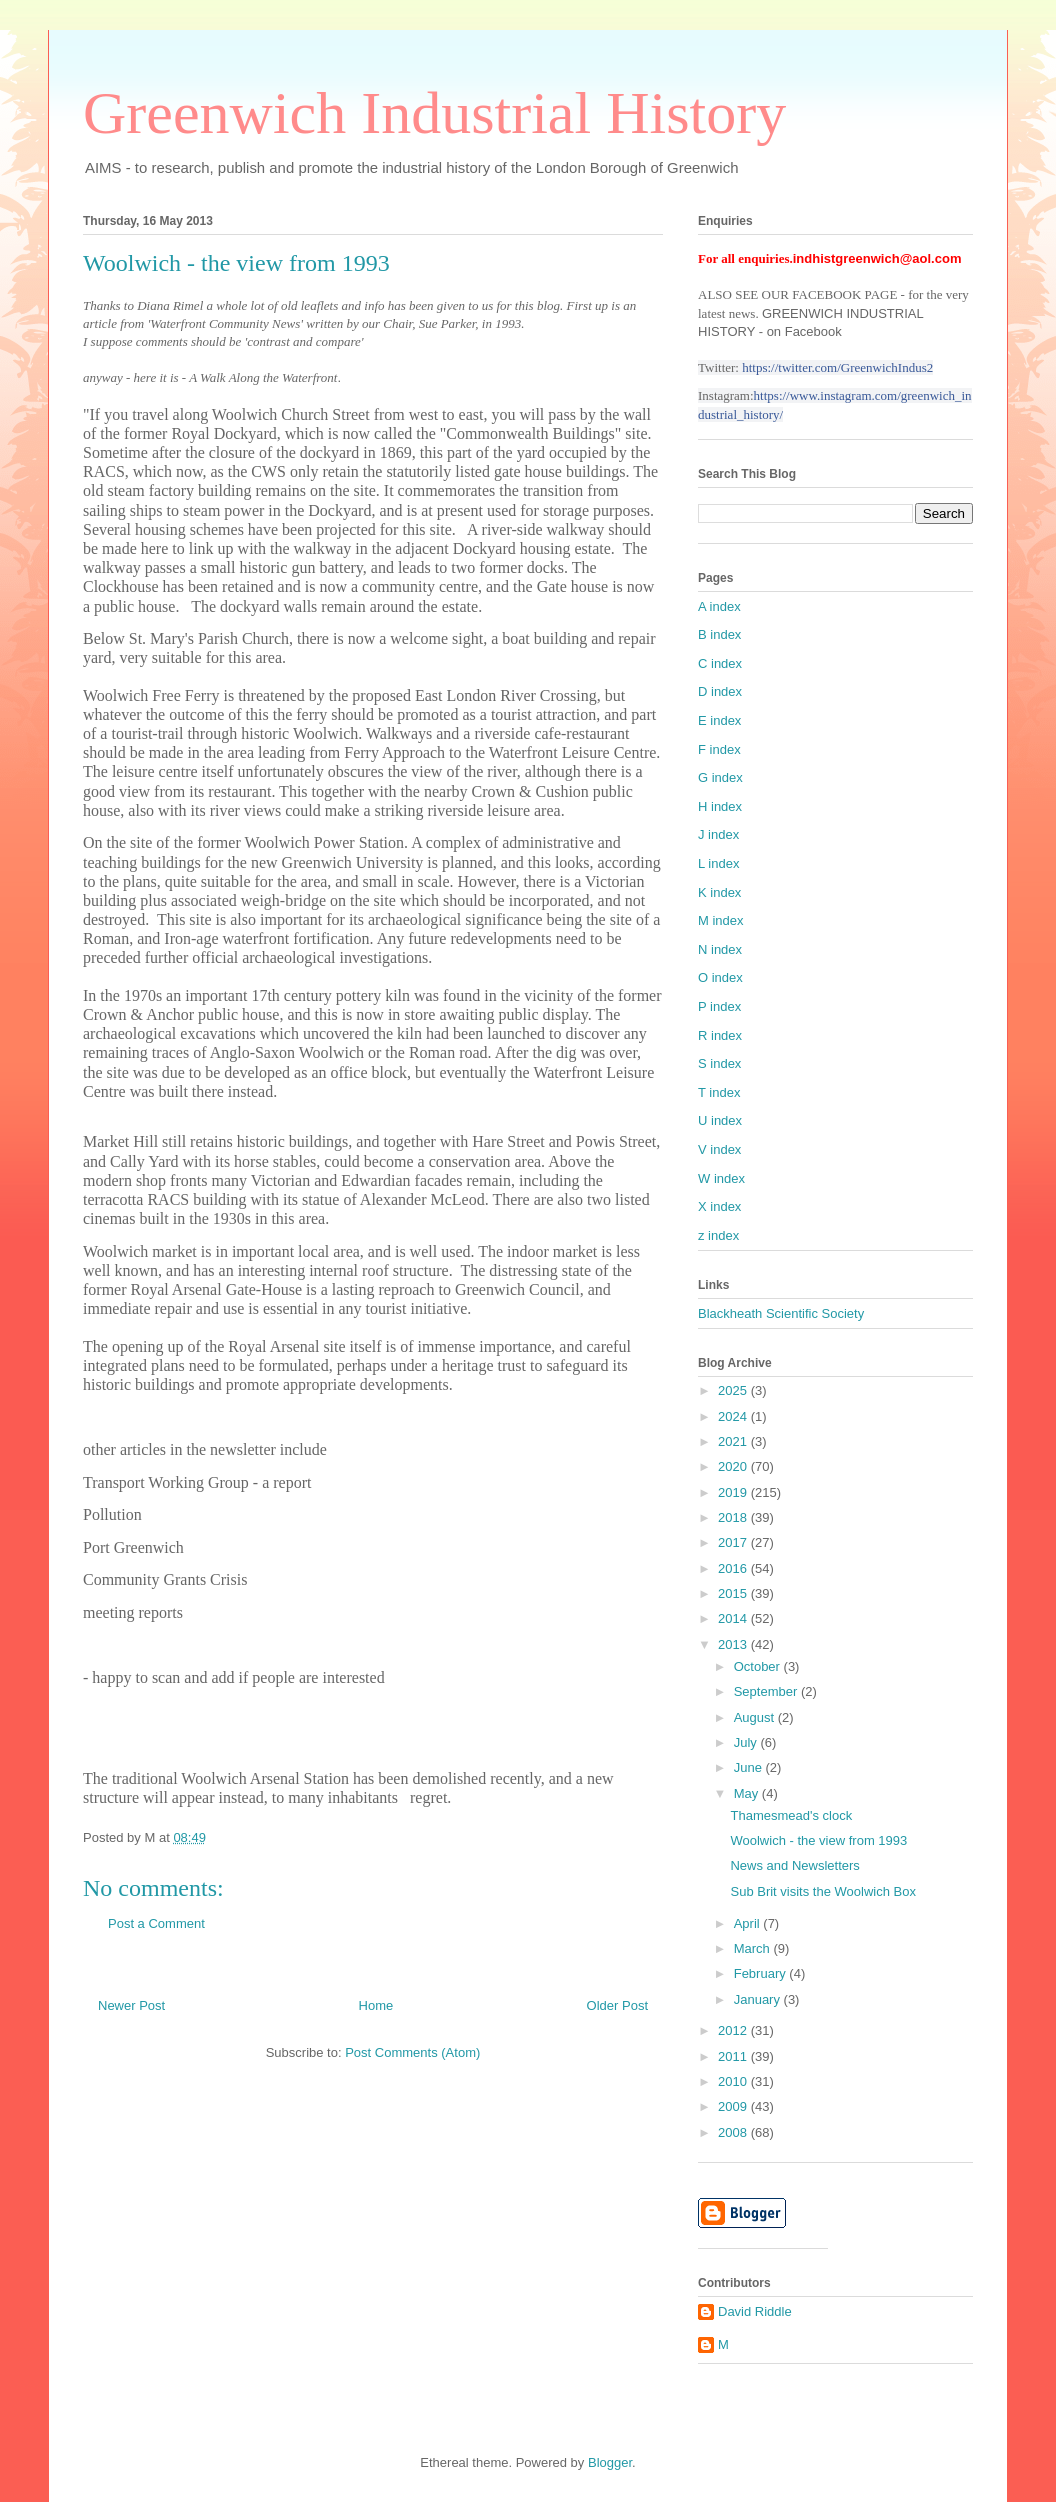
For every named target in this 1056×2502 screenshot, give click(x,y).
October (759, 1666)
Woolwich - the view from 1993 (818, 1840)
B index (719, 634)
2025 (734, 1390)
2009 (734, 2106)
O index (720, 977)
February (762, 1973)
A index (719, 606)
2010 (734, 2081)
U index (720, 1120)
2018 (734, 1517)
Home (376, 2005)
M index (721, 920)
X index (719, 1206)
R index (720, 1035)
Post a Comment (156, 1923)
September (767, 1691)
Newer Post (131, 2005)
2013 (734, 1644)
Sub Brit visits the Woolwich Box (822, 1891)
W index (721, 1178)
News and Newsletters (794, 1865)
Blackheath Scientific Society (781, 1313)
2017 (734, 1542)
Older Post (617, 2005)
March (754, 1948)
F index (719, 749)
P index (719, 1006)
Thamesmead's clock (791, 1815)
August (756, 1717)
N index (720, 949)
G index (720, 777)
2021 (734, 1441)
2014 (734, 1618)
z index (718, 1235)
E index (719, 720)
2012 (734, 2030)
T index (719, 1092)
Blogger (610, 2462)
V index (719, 1149)
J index (718, 834)
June (750, 1767)
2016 (734, 1568)
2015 (734, 1593)
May (748, 1793)
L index (718, 863)
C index (720, 663)
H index (720, 806)
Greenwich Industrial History (434, 113)
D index (720, 691)
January (759, 1999)
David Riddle (755, 2311)
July (747, 1742)
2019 (734, 1492)
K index (719, 892)
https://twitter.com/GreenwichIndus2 (837, 367)
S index (719, 1063)
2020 (734, 1466)
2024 (734, 1416)
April (749, 1923)
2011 (734, 2056)
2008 (734, 2132)
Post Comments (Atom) (412, 2052)
